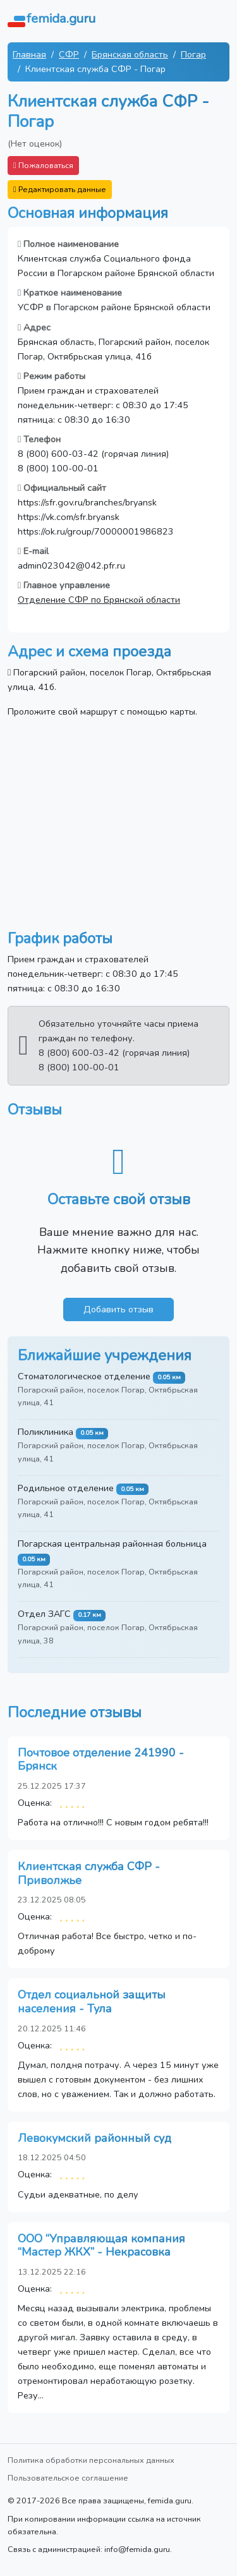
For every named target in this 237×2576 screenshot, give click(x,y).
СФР (69, 54)
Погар (193, 54)
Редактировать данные (59, 189)
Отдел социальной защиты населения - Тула (92, 2001)
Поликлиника (45, 1431)
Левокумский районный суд (94, 2138)
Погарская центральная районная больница (112, 1543)
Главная (29, 54)
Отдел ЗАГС (44, 1613)
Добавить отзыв (118, 1309)
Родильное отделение (66, 1488)
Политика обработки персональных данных (91, 2460)
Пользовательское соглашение (68, 2477)
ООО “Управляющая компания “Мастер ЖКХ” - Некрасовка (101, 2245)
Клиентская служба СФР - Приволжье (89, 1873)
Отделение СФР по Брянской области (99, 599)
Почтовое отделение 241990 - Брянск (101, 1759)
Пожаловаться (43, 165)
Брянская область (130, 54)
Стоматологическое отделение (84, 1376)
